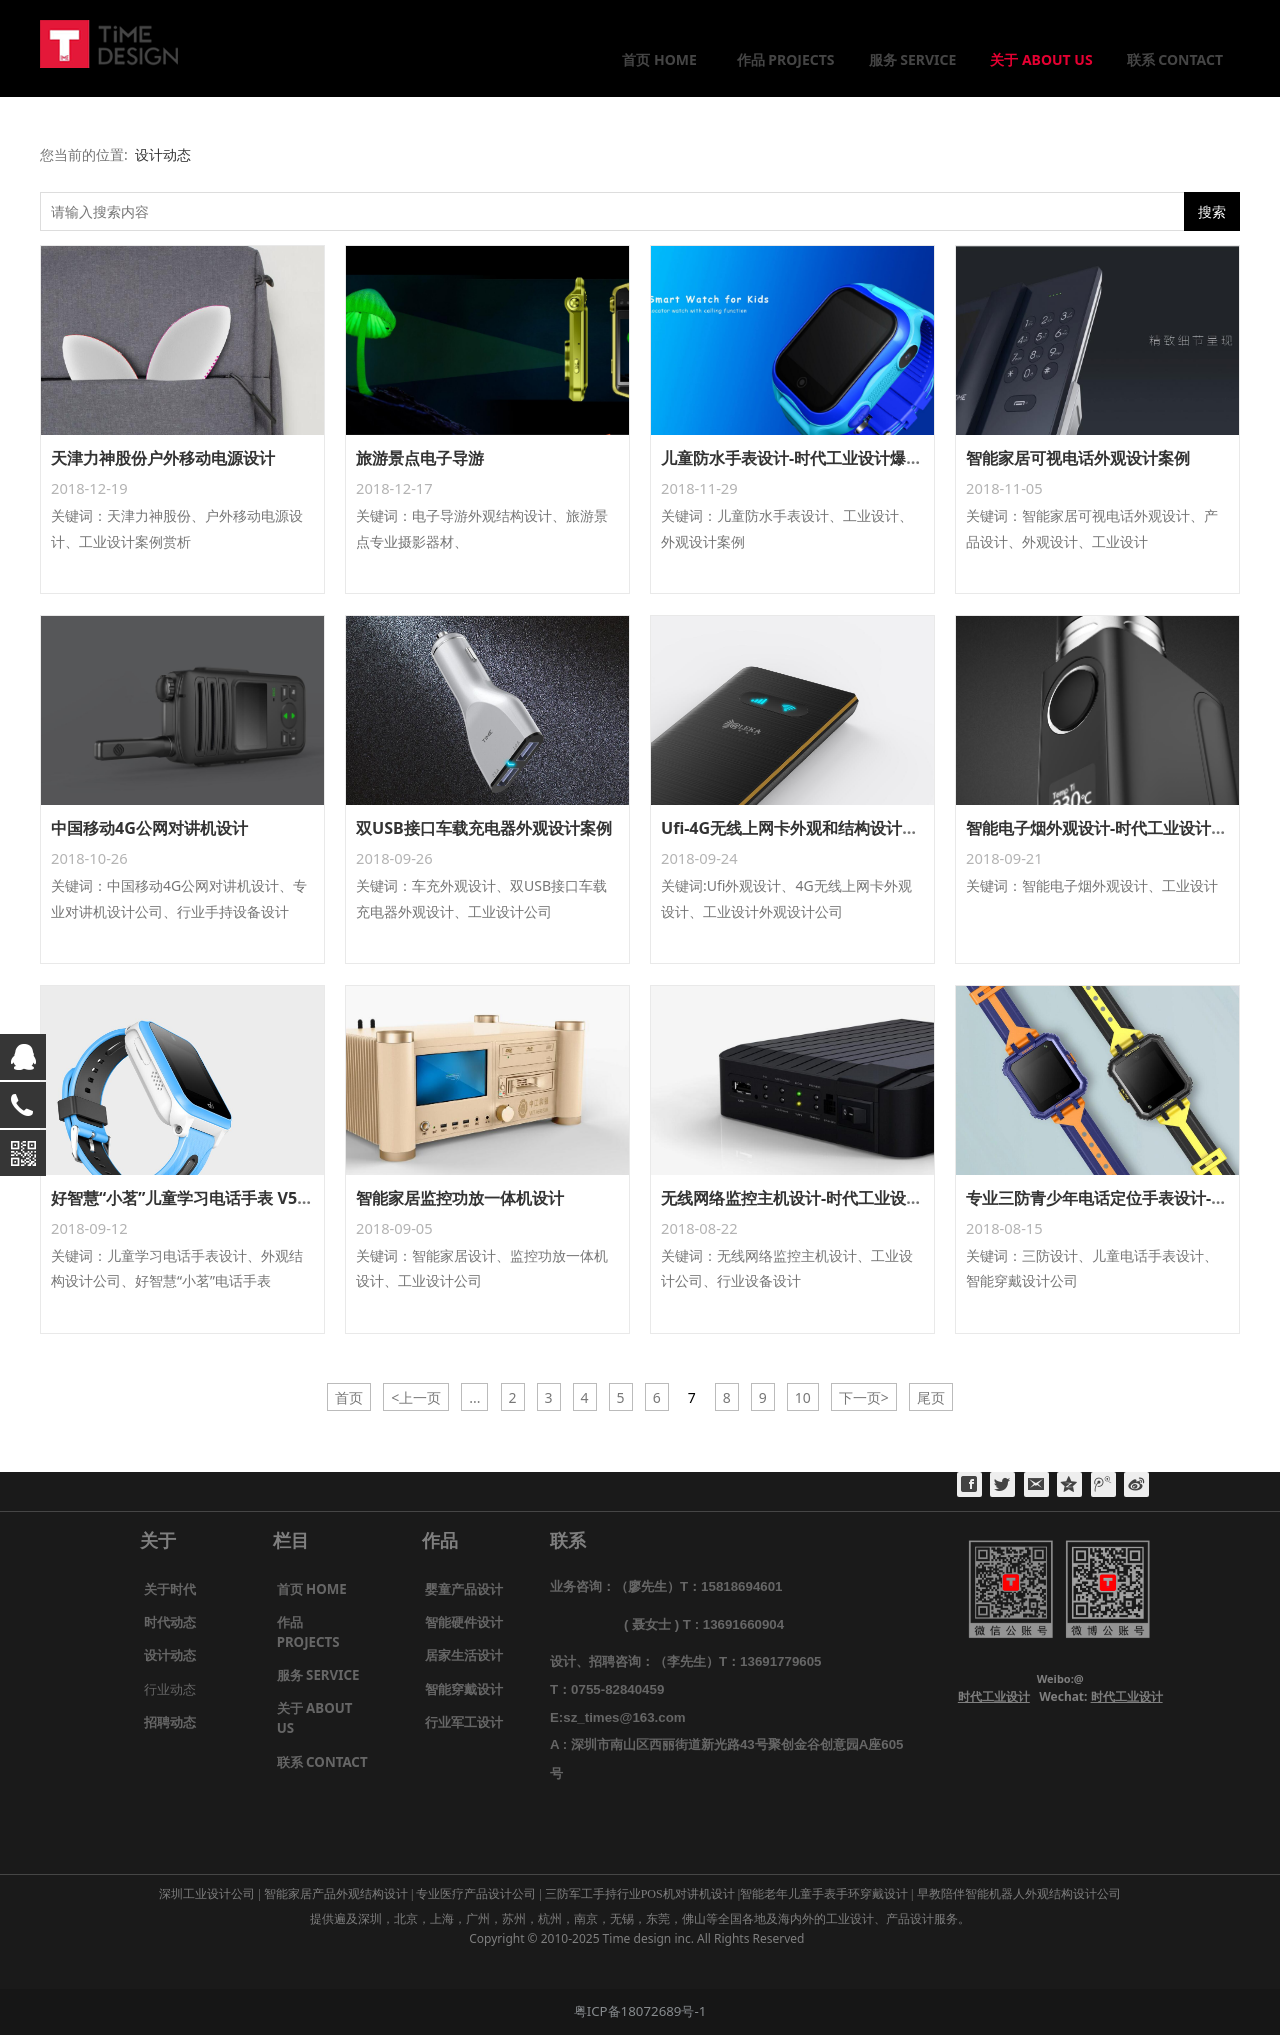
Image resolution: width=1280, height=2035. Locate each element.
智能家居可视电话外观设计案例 (1078, 458)
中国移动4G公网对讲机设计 (149, 828)
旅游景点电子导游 (420, 458)
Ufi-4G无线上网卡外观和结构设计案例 (797, 828)
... (474, 1397)
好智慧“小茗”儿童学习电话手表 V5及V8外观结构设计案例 (256, 1198)
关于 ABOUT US (1041, 59)
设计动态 (163, 154)
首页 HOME (659, 59)
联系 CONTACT (1175, 59)
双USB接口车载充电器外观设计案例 (484, 828)
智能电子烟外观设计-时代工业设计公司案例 (1120, 828)
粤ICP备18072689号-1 (640, 2011)
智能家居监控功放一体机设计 (460, 1198)
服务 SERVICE (913, 59)
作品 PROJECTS (786, 59)
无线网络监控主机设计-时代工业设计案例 (807, 1198)
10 (803, 1397)
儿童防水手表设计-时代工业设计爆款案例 (807, 458)
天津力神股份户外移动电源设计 (163, 458)
